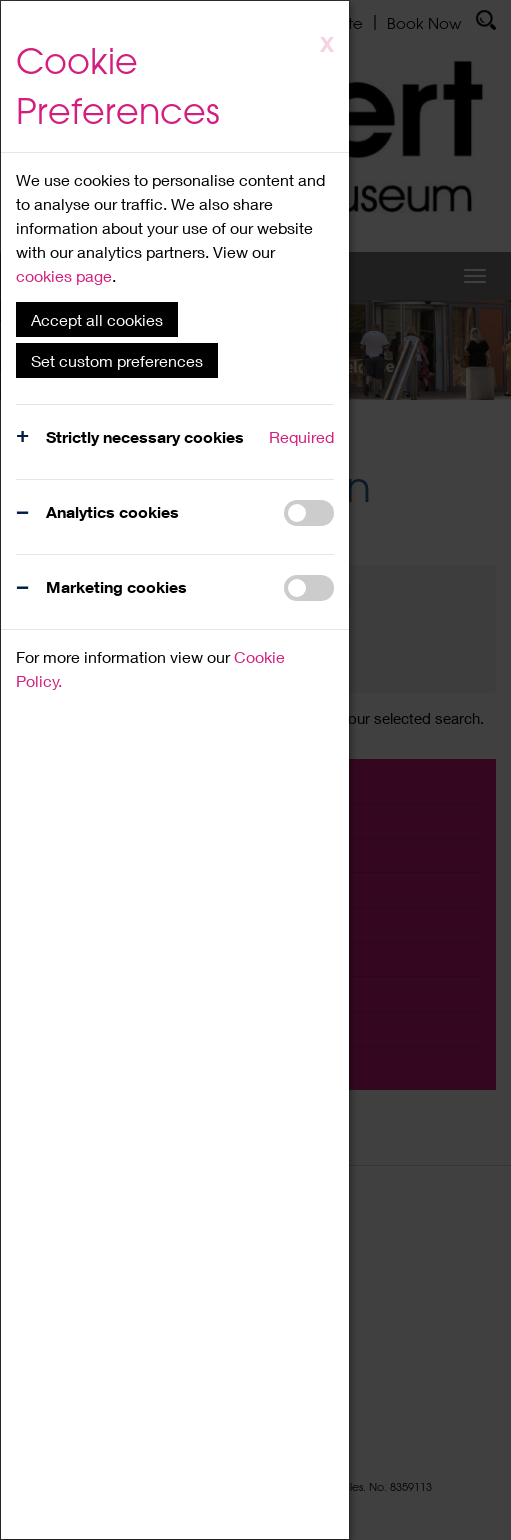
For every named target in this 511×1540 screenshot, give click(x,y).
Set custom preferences (117, 360)
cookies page (64, 275)
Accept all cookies (97, 319)
